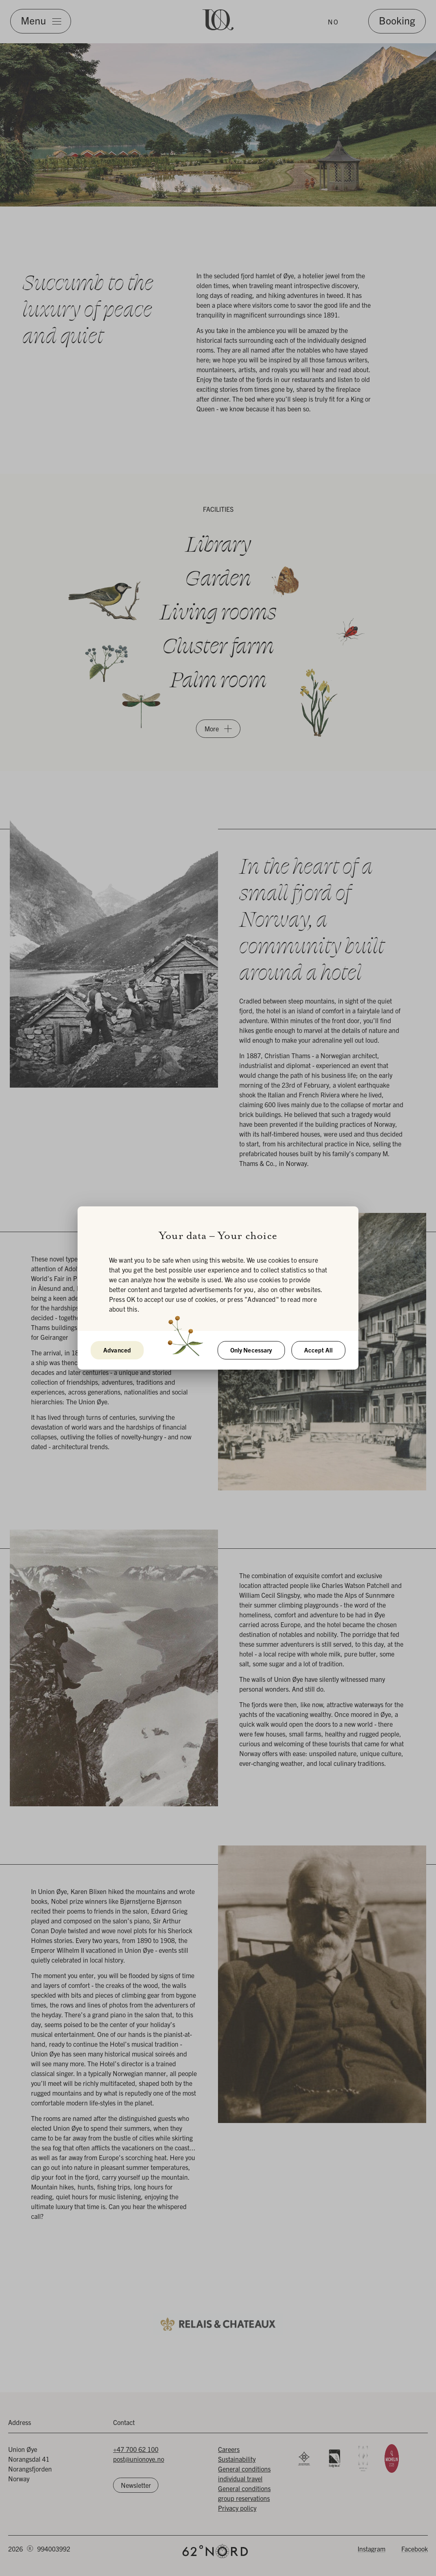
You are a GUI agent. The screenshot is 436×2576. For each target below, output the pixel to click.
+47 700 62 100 (135, 2449)
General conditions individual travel (244, 2474)
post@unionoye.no (138, 2459)
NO (333, 22)
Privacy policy (237, 2508)
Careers (229, 2449)
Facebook (414, 2549)
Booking (397, 20)
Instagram (371, 2549)
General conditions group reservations (244, 2493)
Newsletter (136, 2485)
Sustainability (237, 2459)
